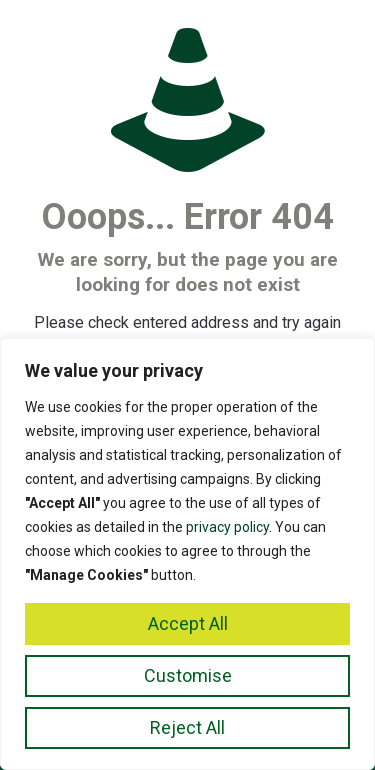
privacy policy (227, 527)
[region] (187, 554)
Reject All (187, 727)
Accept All (188, 623)
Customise (188, 675)
